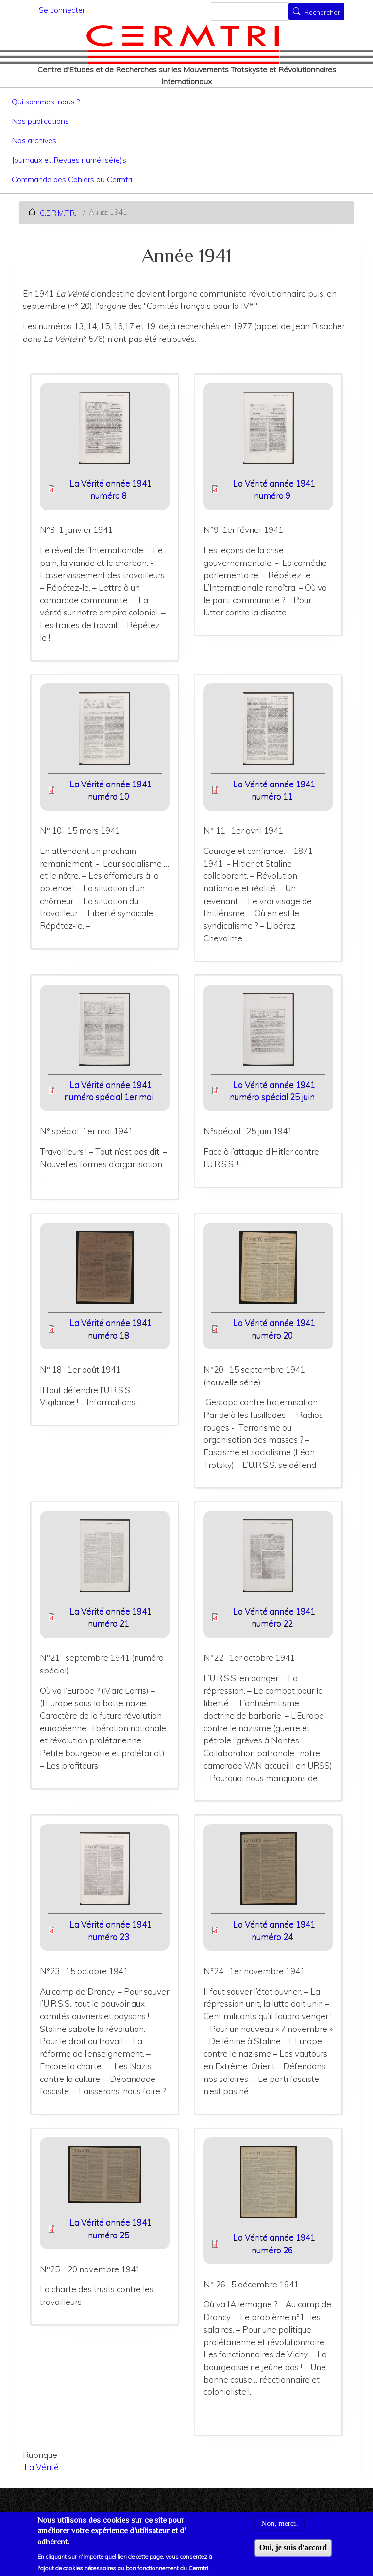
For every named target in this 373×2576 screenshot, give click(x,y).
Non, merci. (279, 2528)
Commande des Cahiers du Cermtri (72, 179)
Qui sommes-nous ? (46, 101)
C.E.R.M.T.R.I (59, 212)
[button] (105, 431)
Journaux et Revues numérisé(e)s (69, 160)
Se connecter (62, 10)
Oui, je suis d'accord (293, 2552)
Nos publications (40, 121)
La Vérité (41, 2467)
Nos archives (34, 140)
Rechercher (322, 12)
